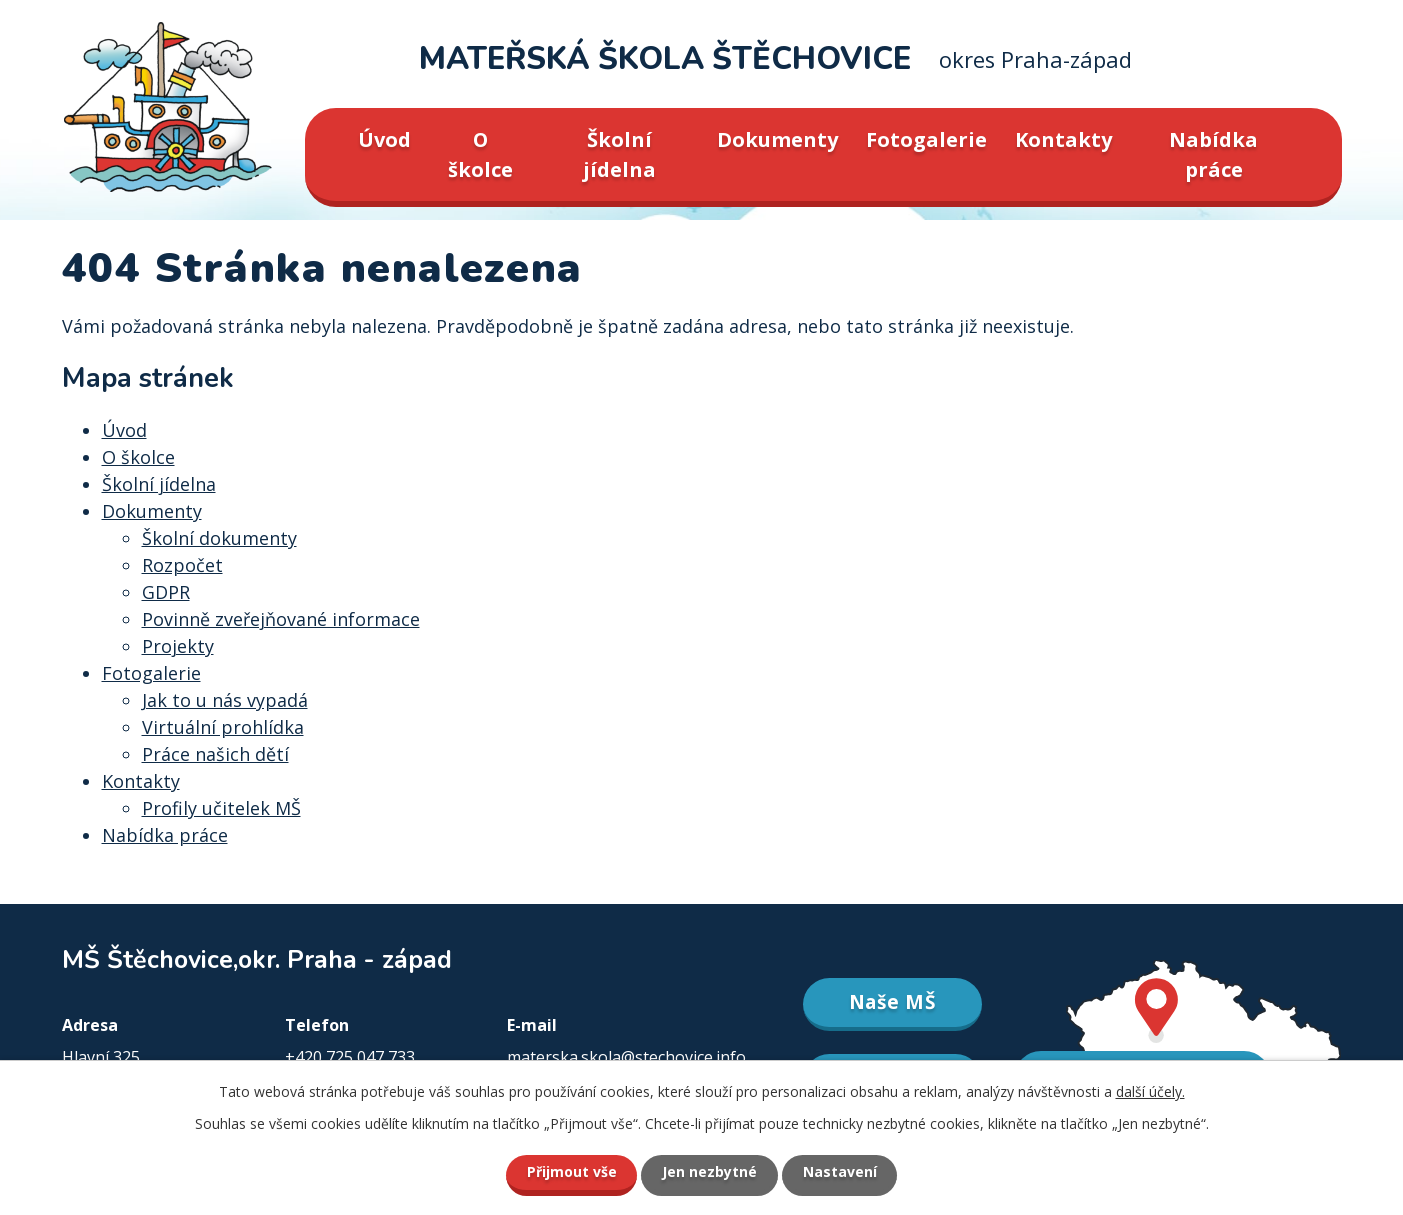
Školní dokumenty (219, 538)
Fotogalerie (926, 139)
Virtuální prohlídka (223, 727)
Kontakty (1063, 139)
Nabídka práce (1213, 154)
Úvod (384, 139)
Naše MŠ (892, 1002)
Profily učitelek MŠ (221, 808)
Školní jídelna (619, 154)
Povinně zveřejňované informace (281, 619)
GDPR (166, 592)
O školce (480, 154)
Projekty (178, 646)
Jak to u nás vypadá (225, 700)
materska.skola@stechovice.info (626, 1057)
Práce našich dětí (215, 754)
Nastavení (840, 1172)
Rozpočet (182, 565)
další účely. (1150, 1091)
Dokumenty (777, 139)
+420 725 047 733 (350, 1057)
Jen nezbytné (709, 1172)
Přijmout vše (571, 1172)
